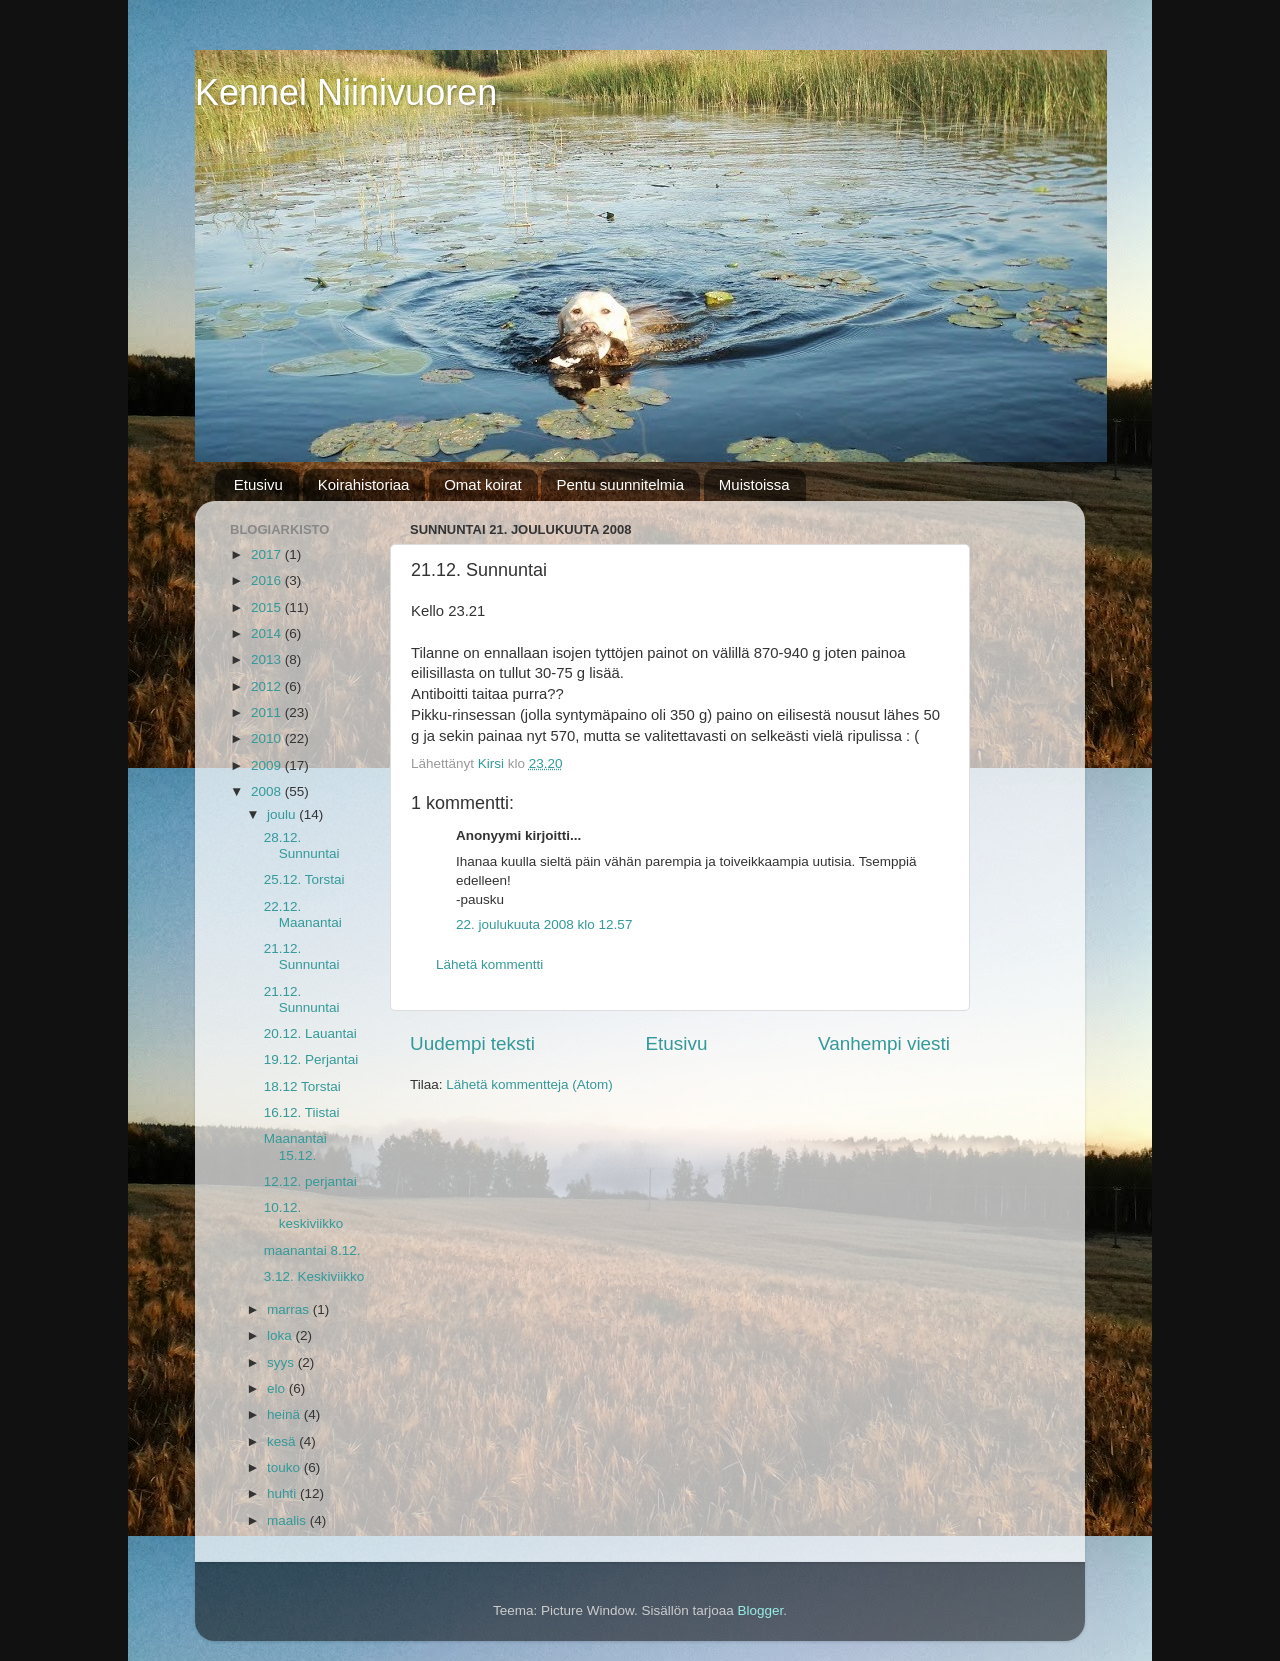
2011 (268, 712)
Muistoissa (754, 484)
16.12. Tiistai (302, 1112)
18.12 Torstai (302, 1086)
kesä (283, 1441)
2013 (268, 659)
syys (282, 1362)
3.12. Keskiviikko (314, 1276)
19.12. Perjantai (311, 1059)
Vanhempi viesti (884, 1043)
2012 (268, 686)
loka (281, 1335)
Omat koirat (483, 484)
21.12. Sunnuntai (302, 956)
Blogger (761, 1610)
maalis (288, 1520)
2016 (268, 580)
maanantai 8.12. (312, 1250)
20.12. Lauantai (310, 1033)
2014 (268, 633)
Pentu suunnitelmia (620, 484)
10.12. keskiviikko (304, 1215)
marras (290, 1309)
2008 (268, 791)
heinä (285, 1414)
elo (278, 1388)
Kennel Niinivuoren (346, 92)
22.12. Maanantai (303, 914)
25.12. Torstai (304, 879)
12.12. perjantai (310, 1181)
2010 (268, 738)
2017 (268, 554)
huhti (283, 1493)
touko (285, 1467)
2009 (268, 765)
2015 (268, 607)
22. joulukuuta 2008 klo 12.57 (544, 924)
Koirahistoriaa (364, 484)
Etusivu (258, 484)
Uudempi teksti (472, 1043)
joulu (283, 814)
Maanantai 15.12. (295, 1146)
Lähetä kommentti (489, 964)
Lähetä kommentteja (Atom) (529, 1084)
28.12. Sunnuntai (302, 845)
